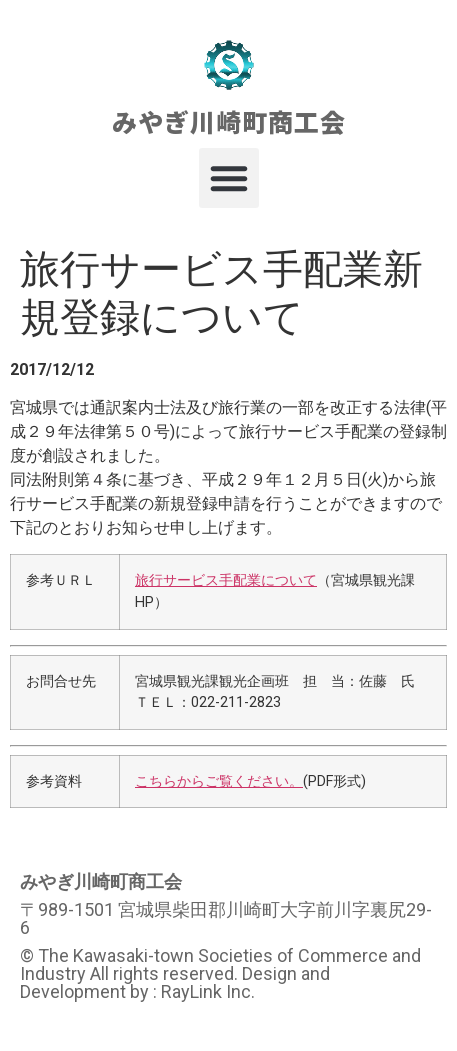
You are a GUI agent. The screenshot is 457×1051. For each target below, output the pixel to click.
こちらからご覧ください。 (219, 781)
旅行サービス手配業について (226, 580)
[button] (229, 178)
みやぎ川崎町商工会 (229, 121)
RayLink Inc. (208, 991)
